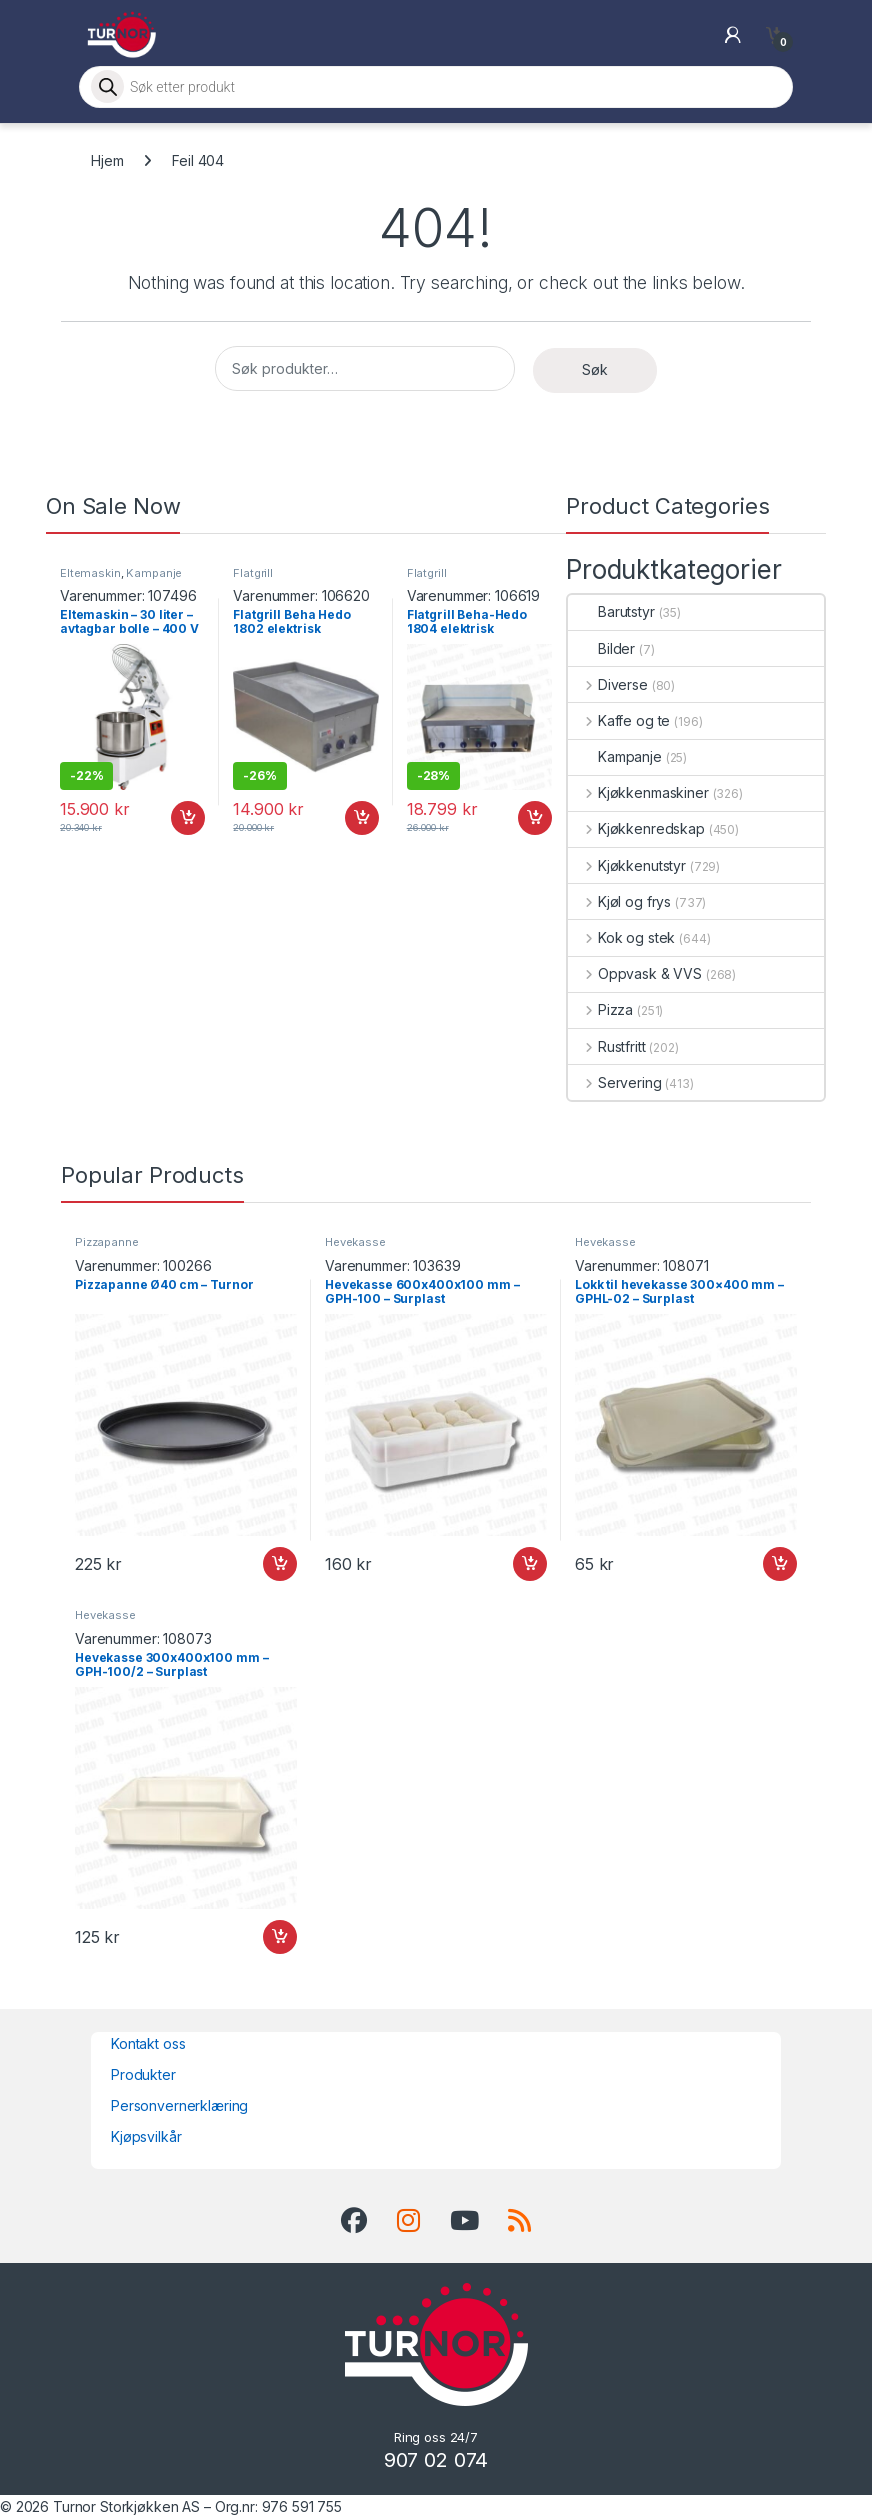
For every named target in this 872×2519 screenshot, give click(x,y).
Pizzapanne (107, 1242)
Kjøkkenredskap (636, 828)
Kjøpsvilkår (146, 2136)
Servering (615, 1082)
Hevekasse (355, 1242)
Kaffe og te (619, 720)
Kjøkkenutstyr (627, 865)
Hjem (107, 160)
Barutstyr (611, 611)
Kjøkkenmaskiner (638, 792)
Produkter (143, 2074)
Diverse (608, 684)
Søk (595, 369)
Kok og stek (621, 937)
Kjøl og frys (619, 901)
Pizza (600, 1009)
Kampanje (154, 573)
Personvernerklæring (179, 2105)
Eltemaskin (90, 573)
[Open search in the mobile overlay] (436, 87)
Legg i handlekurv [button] (188, 818)
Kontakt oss (148, 2043)
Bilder (601, 648)
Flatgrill (253, 573)
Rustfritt (607, 1046)
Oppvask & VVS (635, 973)
